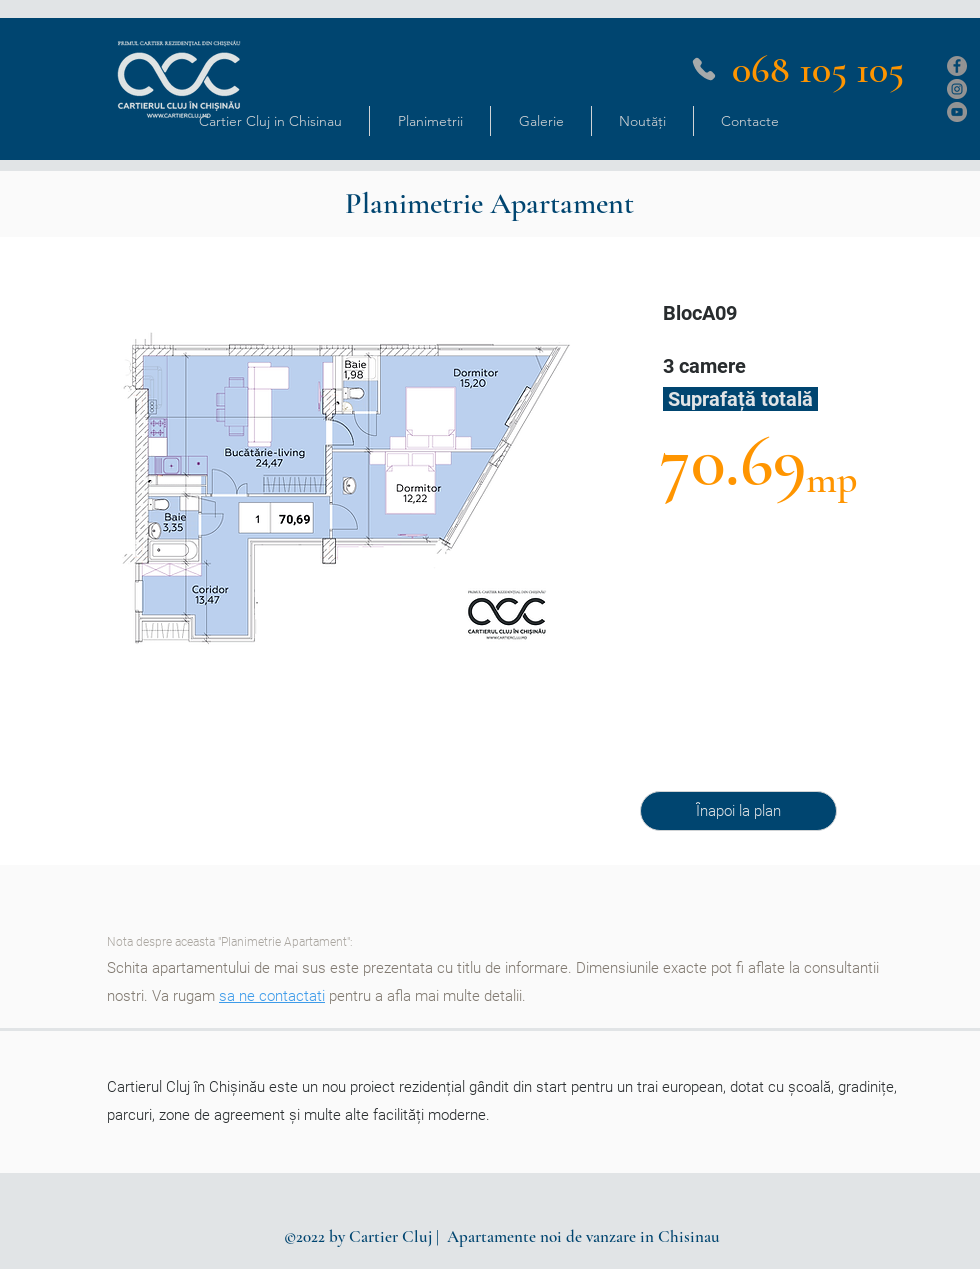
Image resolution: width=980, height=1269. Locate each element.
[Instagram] (957, 89)
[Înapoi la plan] (738, 811)
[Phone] (704, 69)
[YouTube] (957, 112)
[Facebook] (957, 66)
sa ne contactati (272, 996)
